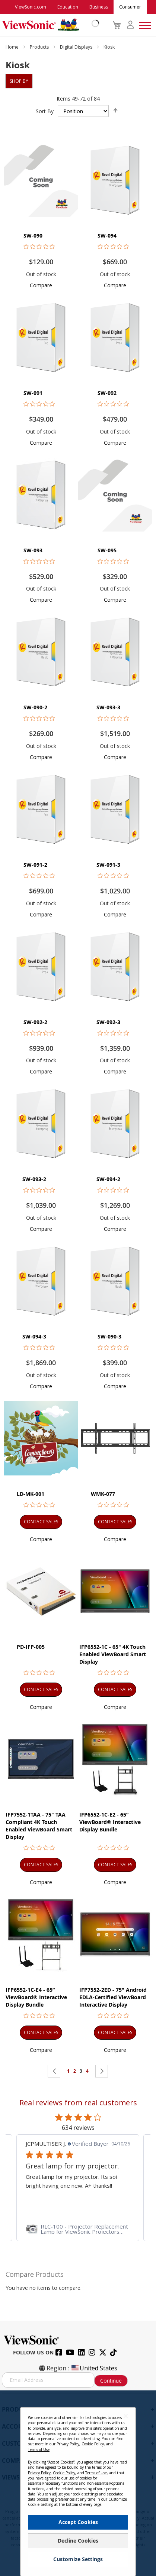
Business (98, 7)
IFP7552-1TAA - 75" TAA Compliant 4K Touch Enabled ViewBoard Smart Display (39, 1825)
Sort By (45, 111)
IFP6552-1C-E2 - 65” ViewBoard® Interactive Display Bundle (110, 1822)
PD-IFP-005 (31, 1646)
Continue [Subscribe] (111, 2380)
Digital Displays (76, 47)
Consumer (130, 7)
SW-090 (32, 235)
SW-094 (107, 235)
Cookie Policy (93, 2443)
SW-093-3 (108, 707)
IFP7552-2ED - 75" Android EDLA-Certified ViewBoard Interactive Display (113, 1997)
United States (93, 2368)
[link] (78, 2229)
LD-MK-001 (30, 1493)
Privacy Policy (68, 2443)
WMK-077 (103, 1493)
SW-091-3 (108, 864)
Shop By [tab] (19, 81)
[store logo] (48, 25)
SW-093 (32, 550)
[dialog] (78, 2483)
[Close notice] (126, 2415)
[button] (41, 285)
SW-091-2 (35, 864)
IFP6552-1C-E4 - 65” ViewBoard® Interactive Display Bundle (36, 1997)
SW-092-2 (35, 1022)
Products (40, 47)
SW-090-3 (109, 1336)
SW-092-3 (108, 1022)
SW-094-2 (108, 1179)
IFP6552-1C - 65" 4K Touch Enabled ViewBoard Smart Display (112, 1654)
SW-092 (107, 392)
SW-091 (32, 392)
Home (13, 47)
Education (67, 7)
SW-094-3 (34, 1336)
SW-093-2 (34, 1179)
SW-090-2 (35, 707)
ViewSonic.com (30, 7)
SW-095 (107, 550)
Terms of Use (39, 2449)
